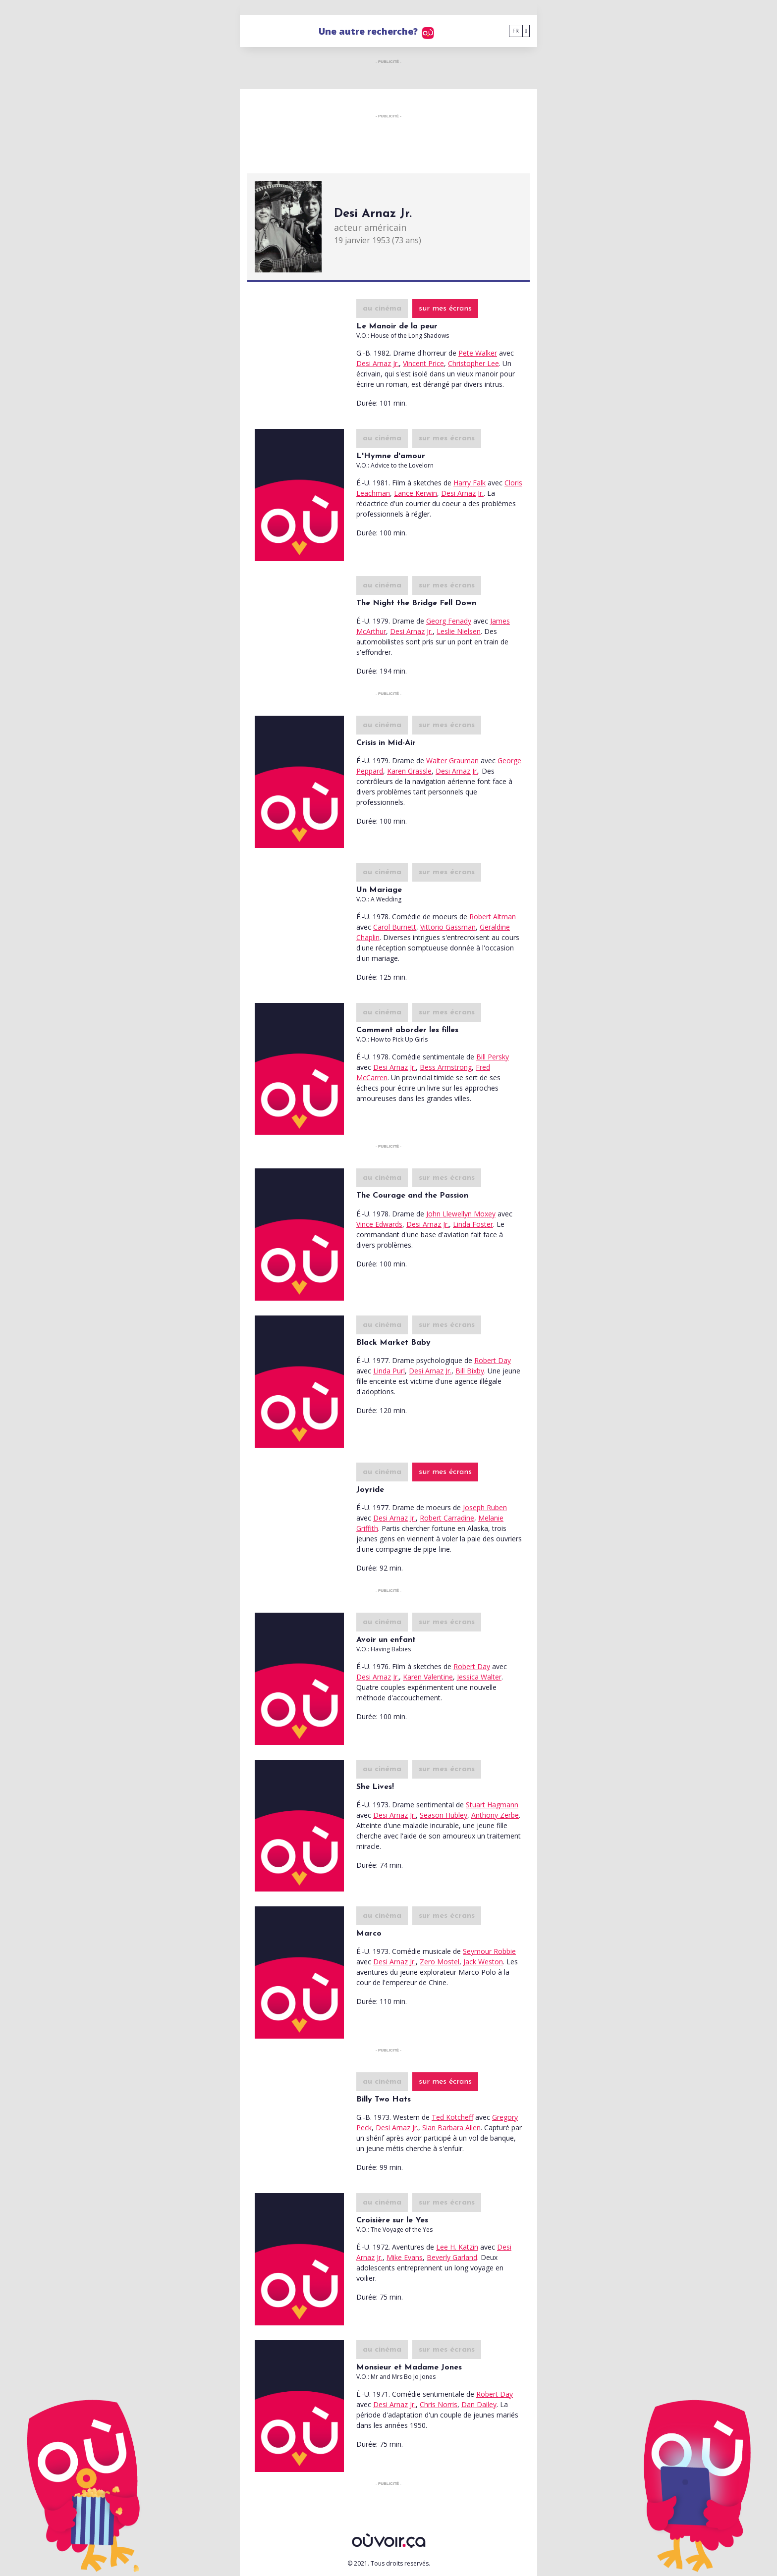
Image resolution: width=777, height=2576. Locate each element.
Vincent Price (423, 363)
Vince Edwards (379, 1224)
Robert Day (492, 1360)
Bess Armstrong (446, 1067)
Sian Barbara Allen (451, 2127)
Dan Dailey (479, 2404)
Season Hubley (443, 1815)
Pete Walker (477, 353)
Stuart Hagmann (492, 1804)
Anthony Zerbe (495, 1815)
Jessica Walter (479, 1677)
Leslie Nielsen (459, 631)
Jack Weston (483, 1961)
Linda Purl (389, 1370)
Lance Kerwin (415, 493)
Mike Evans (405, 2257)
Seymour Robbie (489, 1951)
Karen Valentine (428, 1677)
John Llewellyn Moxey (461, 1213)
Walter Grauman (452, 760)
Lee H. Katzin (457, 2247)
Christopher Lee (473, 363)
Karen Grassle (409, 771)
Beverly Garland (452, 2257)
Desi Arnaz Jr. (377, 363)
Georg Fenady (448, 621)
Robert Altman (492, 916)
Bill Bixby (469, 1370)
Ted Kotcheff (452, 2117)
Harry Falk (469, 482)
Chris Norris (438, 2404)
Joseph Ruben (485, 1507)
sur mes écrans (445, 309)
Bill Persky (492, 1056)
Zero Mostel (439, 1961)
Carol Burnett (394, 927)
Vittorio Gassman (448, 927)
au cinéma (382, 309)
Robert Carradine (447, 1518)
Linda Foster (473, 1224)
